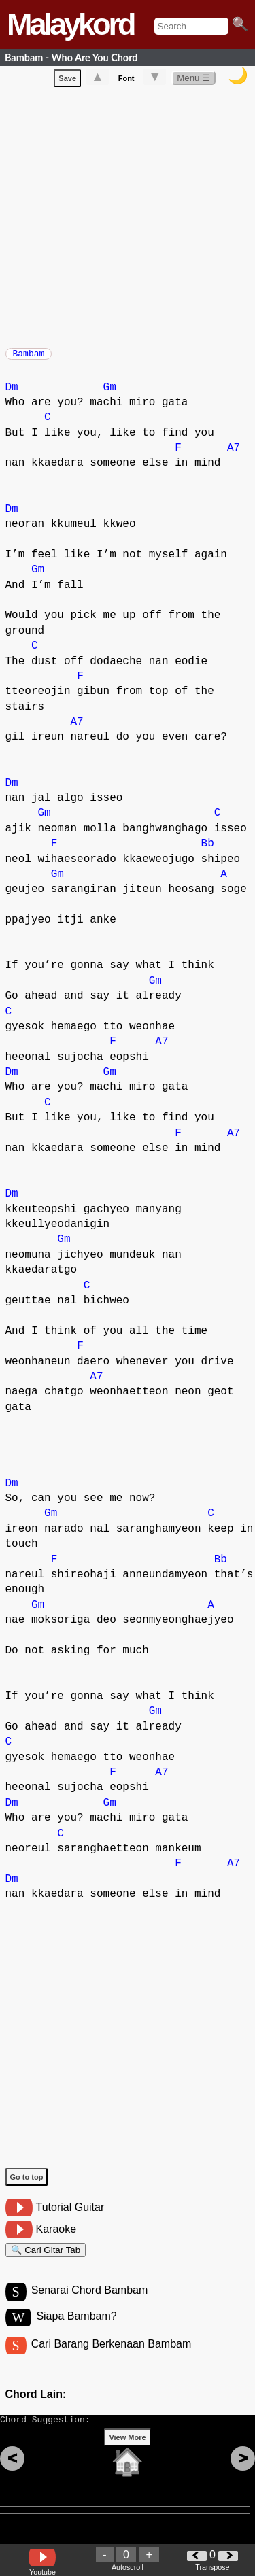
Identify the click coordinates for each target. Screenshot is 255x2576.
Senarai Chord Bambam (89, 2303)
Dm (11, 394)
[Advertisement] (127, 217)
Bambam (29, 357)
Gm (109, 394)
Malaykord (70, 24)
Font (126, 81)
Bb (207, 850)
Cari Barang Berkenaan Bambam (111, 2359)
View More (127, 2458)
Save (67, 81)
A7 (233, 454)
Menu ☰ (193, 80)
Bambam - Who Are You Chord (71, 57)
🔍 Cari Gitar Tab (46, 2259)
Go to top (27, 2184)
